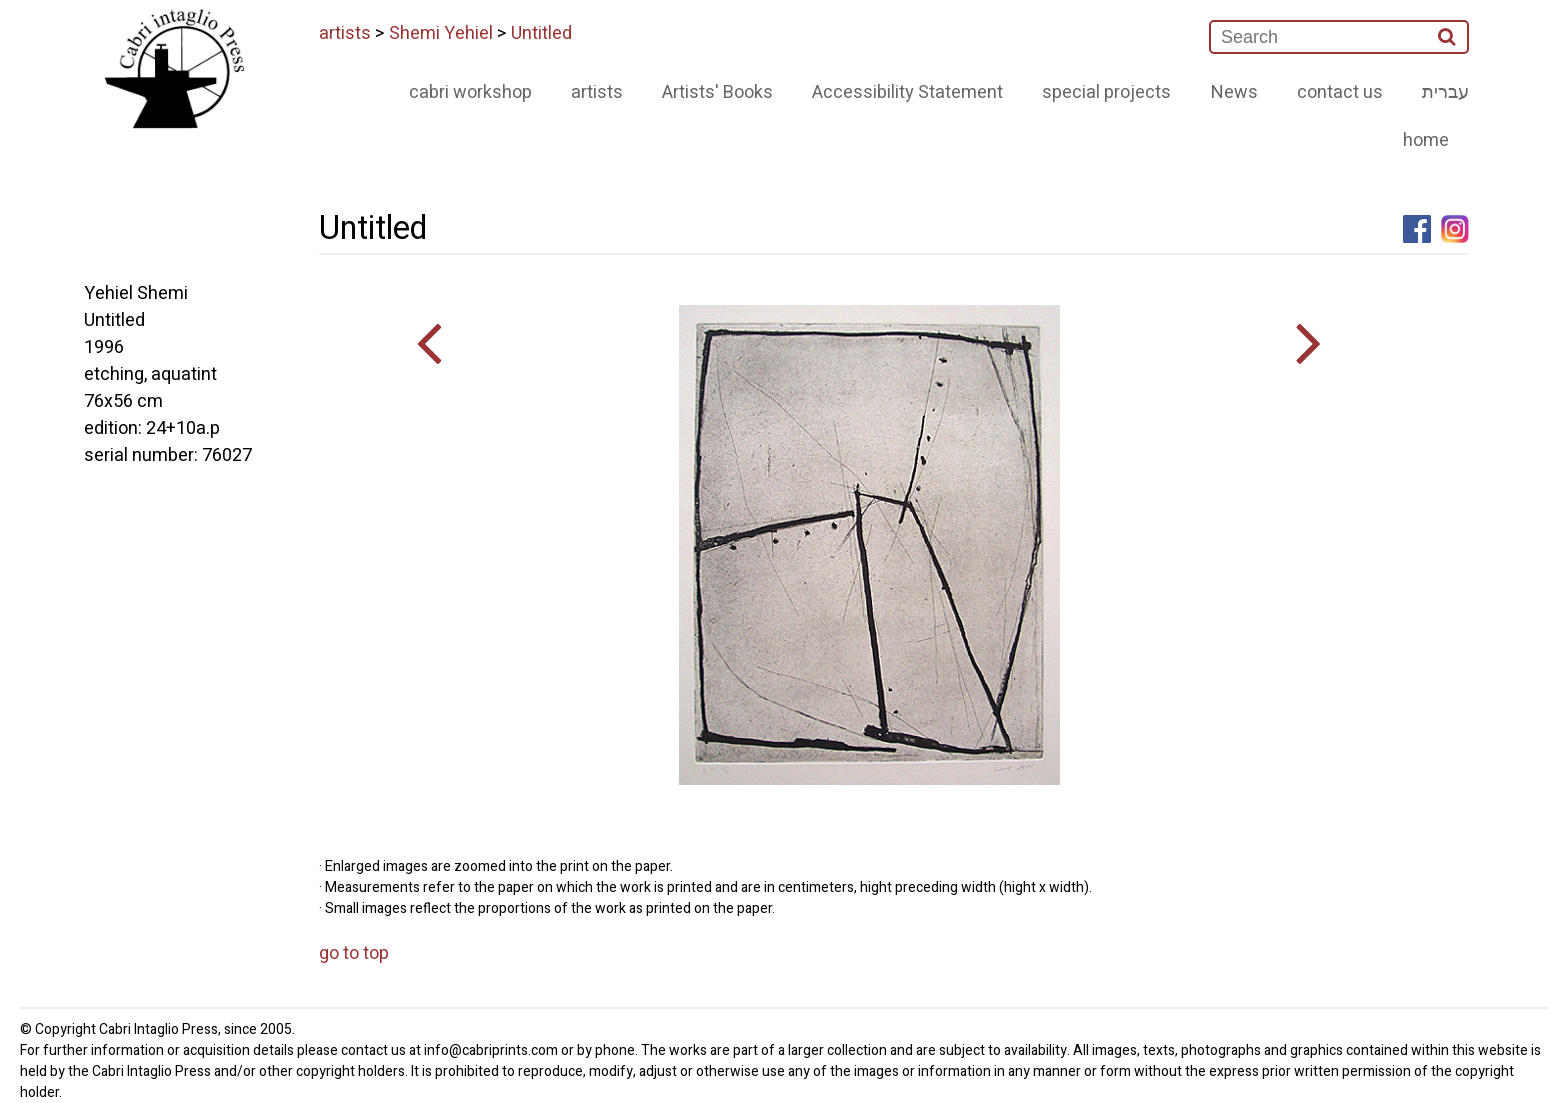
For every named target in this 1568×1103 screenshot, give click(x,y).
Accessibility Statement (907, 92)
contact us (1340, 92)
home (1426, 140)
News (1234, 92)
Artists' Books (717, 92)
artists (345, 33)
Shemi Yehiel (441, 33)
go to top (354, 953)
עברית (1445, 92)
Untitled (541, 33)
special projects (1106, 92)
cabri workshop (470, 92)
